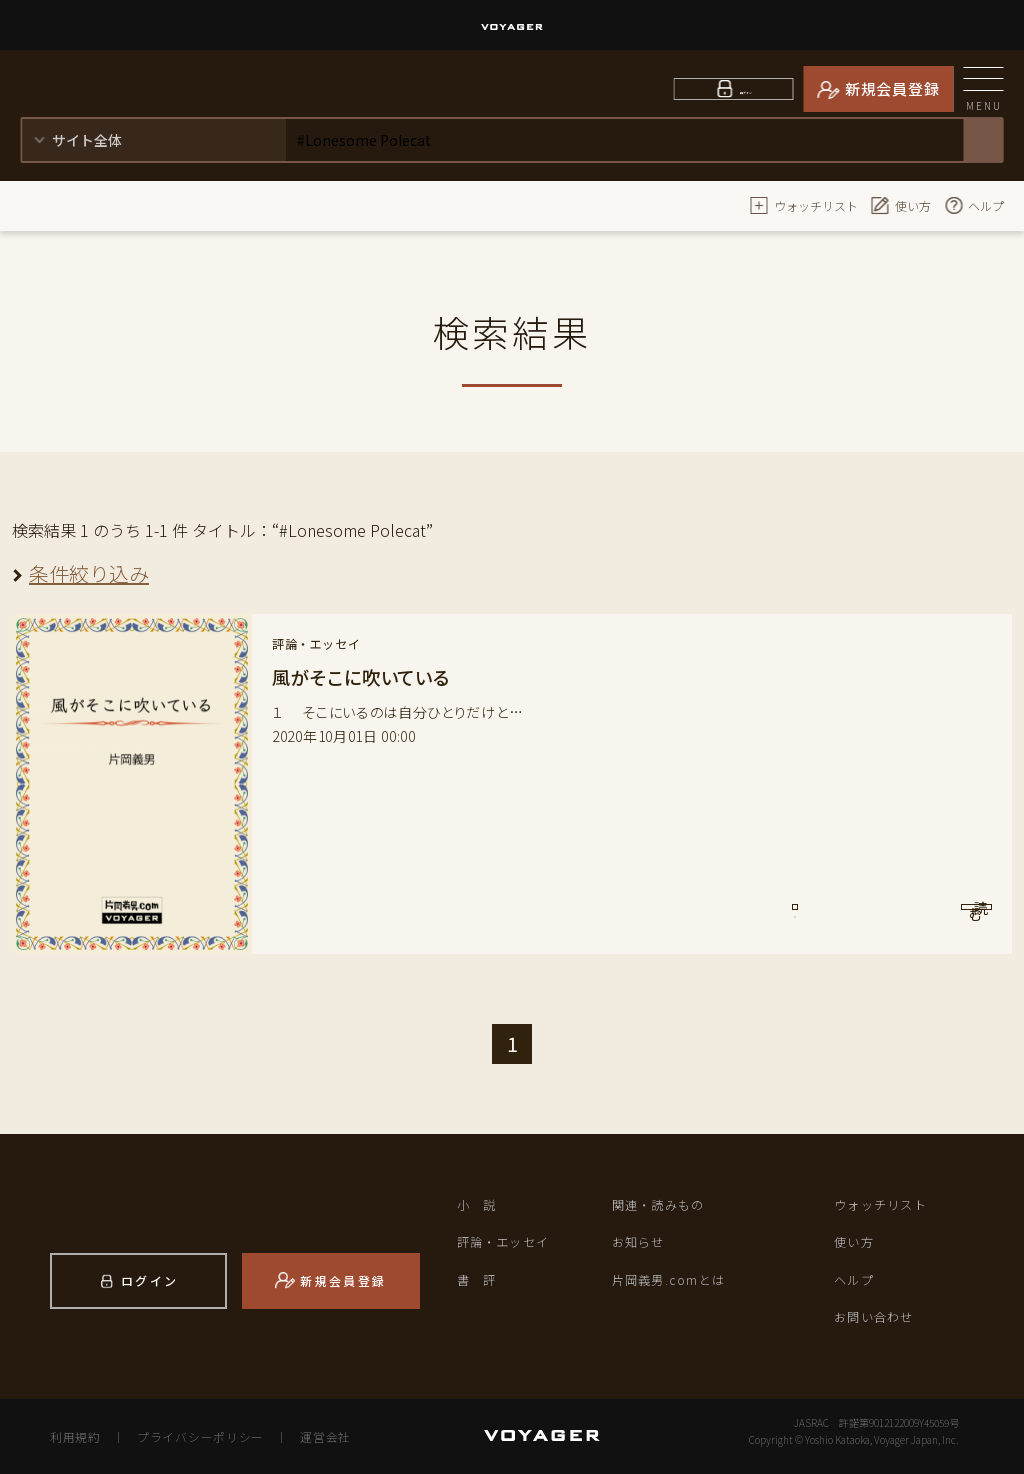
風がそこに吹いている (370, 676)
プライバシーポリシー (195, 1436)
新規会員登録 (892, 88)
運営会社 (316, 1436)
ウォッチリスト (804, 205)
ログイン (746, 88)
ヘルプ (974, 205)
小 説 (478, 1204)
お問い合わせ (877, 1316)
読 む (908, 918)
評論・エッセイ (507, 1241)
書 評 (478, 1279)
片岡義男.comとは (672, 1279)
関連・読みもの (662, 1204)
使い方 (901, 205)
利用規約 (74, 1436)
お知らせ (640, 1241)
